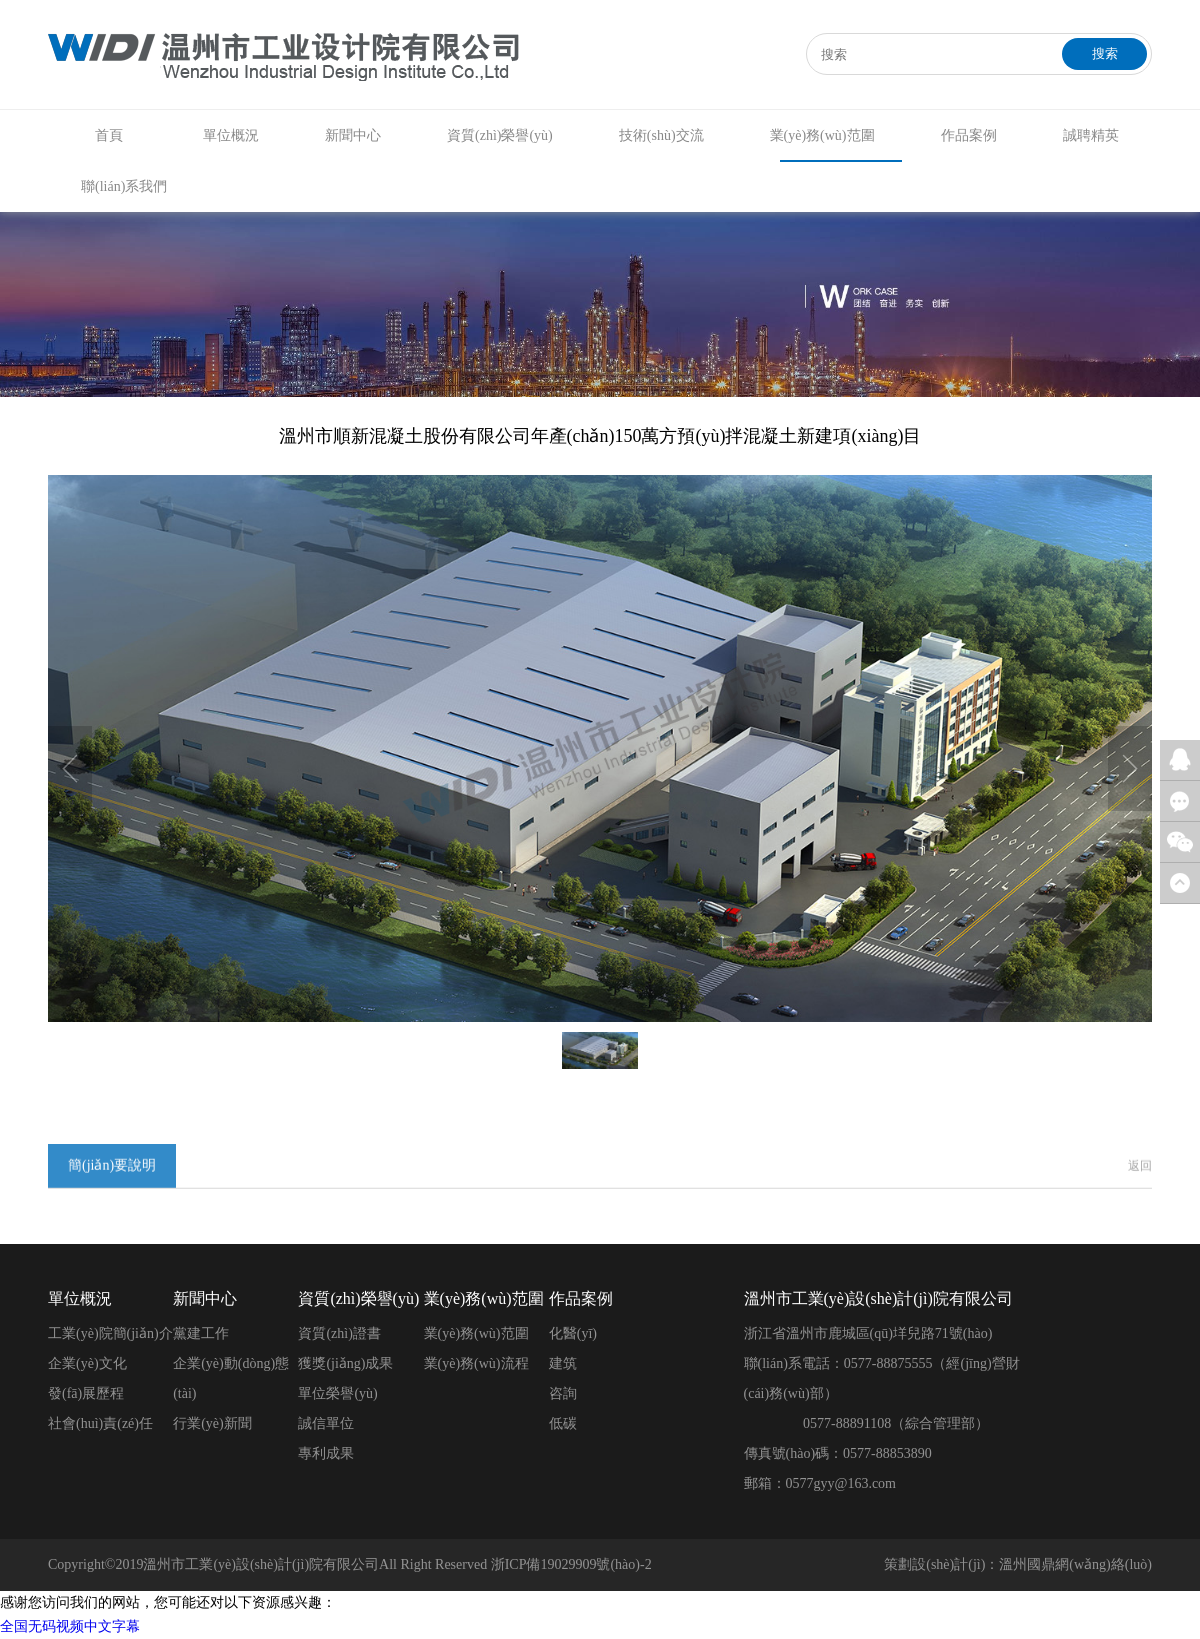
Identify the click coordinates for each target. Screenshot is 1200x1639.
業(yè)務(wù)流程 (476, 1363)
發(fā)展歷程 (86, 1393)
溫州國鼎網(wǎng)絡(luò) (1075, 1564)
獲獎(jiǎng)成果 (345, 1363)
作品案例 (969, 135)
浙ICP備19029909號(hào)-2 (571, 1564)
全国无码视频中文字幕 (70, 1626)
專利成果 (326, 1453)
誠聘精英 (1091, 135)
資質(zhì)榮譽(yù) (500, 135)
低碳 (563, 1423)
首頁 (109, 135)
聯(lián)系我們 (124, 186)
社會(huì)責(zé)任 (100, 1423)
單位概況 (231, 135)
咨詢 (563, 1393)
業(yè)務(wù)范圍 (822, 135)
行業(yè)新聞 (212, 1423)
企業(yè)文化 (87, 1363)
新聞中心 (353, 135)
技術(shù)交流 (661, 135)
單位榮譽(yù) (337, 1393)
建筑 (563, 1363)
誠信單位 (326, 1423)
